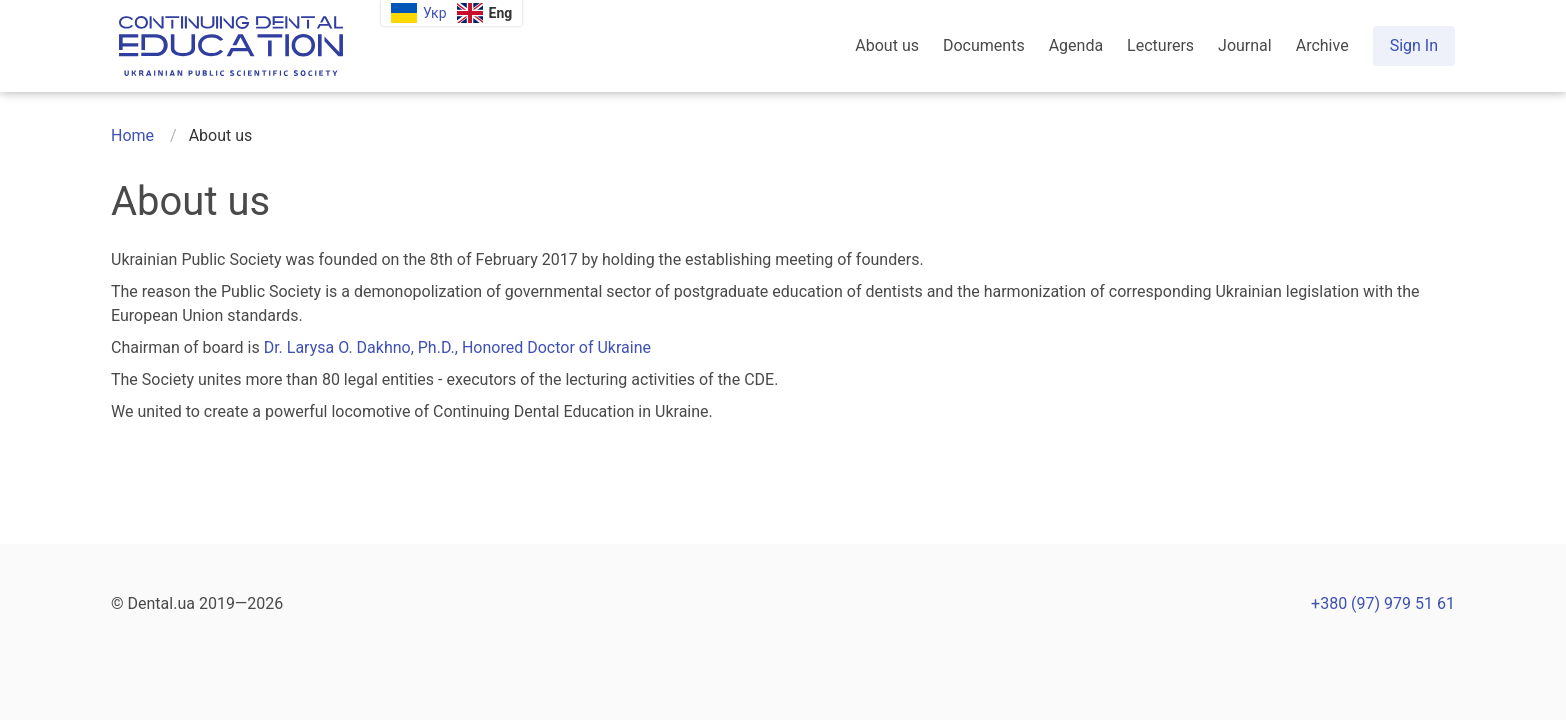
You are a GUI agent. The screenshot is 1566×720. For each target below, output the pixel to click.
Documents (984, 45)
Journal (1245, 45)
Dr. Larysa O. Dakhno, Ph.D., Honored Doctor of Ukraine (457, 347)
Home (132, 135)
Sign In (1414, 45)
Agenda (1076, 45)
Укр (435, 13)
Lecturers (1160, 45)
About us (887, 45)
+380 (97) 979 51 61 (1383, 603)
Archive (1322, 45)
